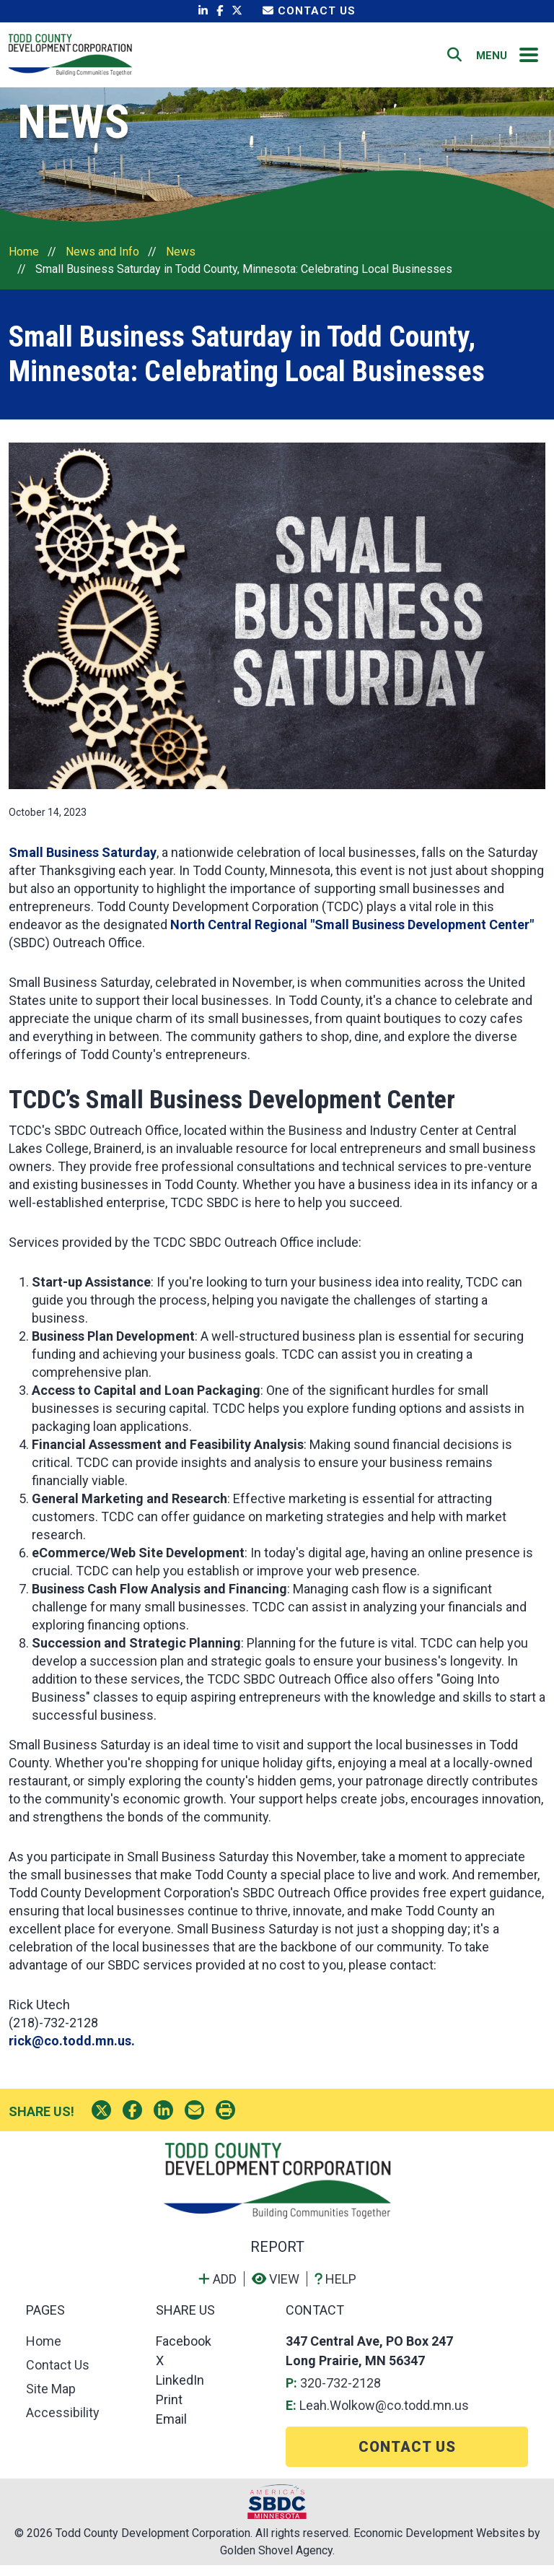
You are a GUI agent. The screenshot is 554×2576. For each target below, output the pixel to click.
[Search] (454, 60)
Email (171, 2429)
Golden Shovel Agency (276, 2561)
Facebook (183, 2351)
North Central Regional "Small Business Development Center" (352, 935)
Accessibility (63, 2423)
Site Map (51, 2399)
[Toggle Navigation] (528, 59)
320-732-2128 (340, 2393)
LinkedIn (180, 2390)
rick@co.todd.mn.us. (72, 2051)
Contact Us (309, 10)
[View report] (279, 2289)
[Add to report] (221, 2289)
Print (169, 2410)
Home (314, 59)
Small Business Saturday (83, 863)
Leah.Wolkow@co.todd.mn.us (384, 2416)
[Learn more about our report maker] (335, 2289)
